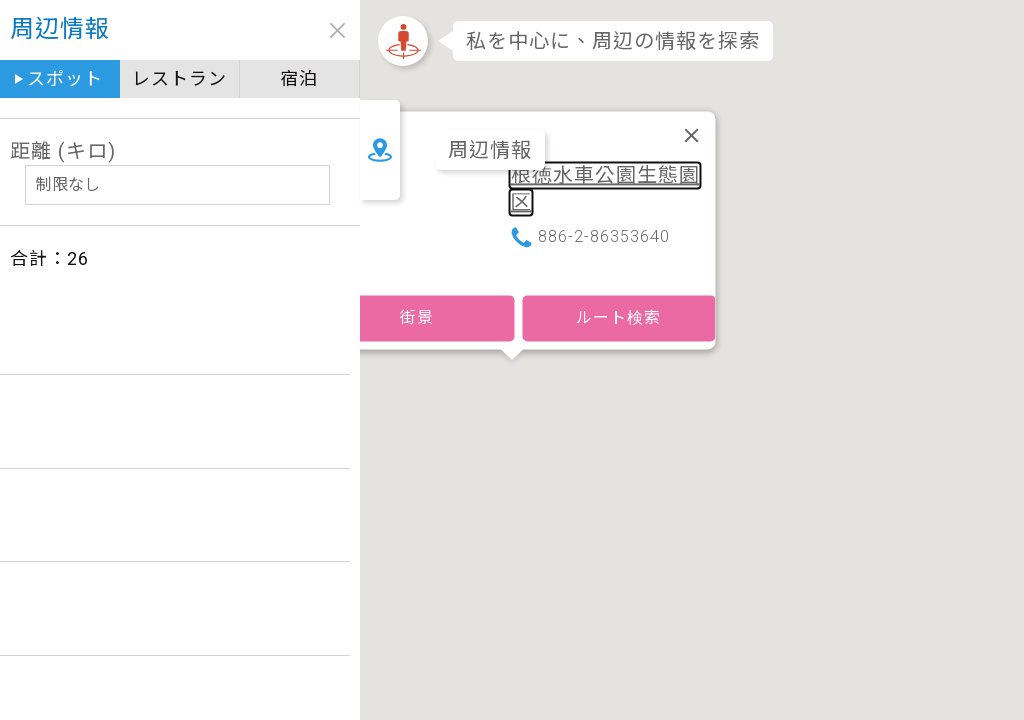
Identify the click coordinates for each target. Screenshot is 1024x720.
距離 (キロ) (63, 151)
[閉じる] (692, 89)
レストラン (179, 78)
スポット (65, 78)
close (337, 30)
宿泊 (299, 78)
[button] (512, 337)
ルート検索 (618, 271)
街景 (417, 271)
